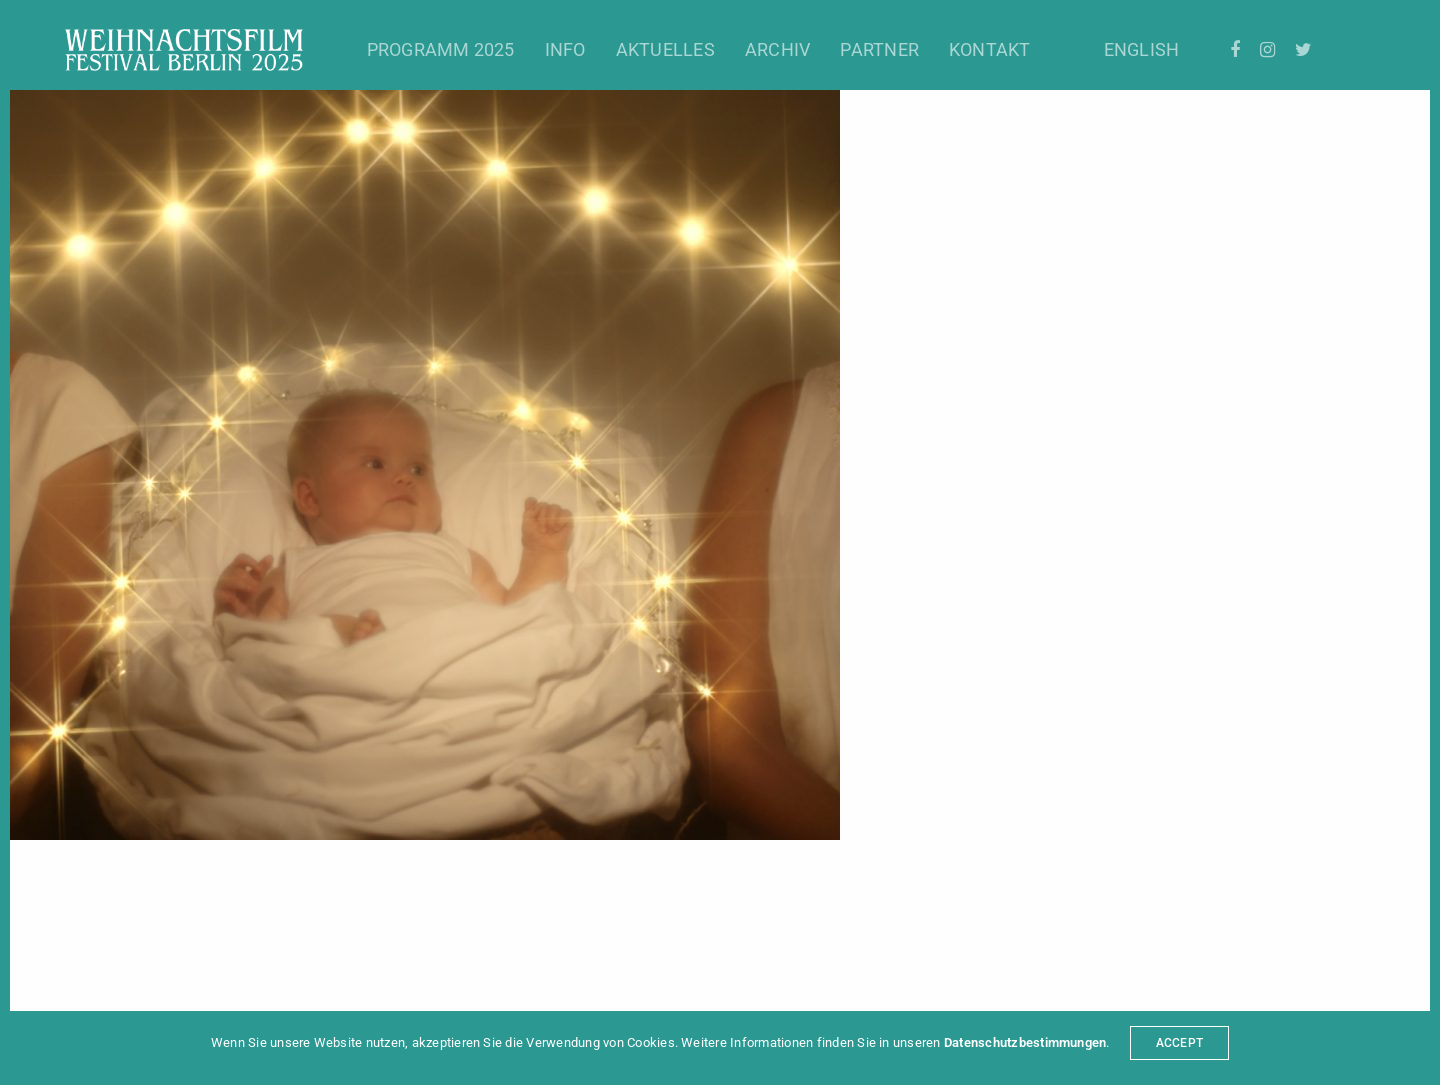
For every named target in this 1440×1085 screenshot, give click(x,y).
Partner (879, 49)
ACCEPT (1179, 1043)
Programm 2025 (441, 49)
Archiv (777, 49)
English (1142, 49)
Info (565, 49)
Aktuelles (665, 49)
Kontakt (990, 49)
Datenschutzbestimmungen (1025, 1042)
